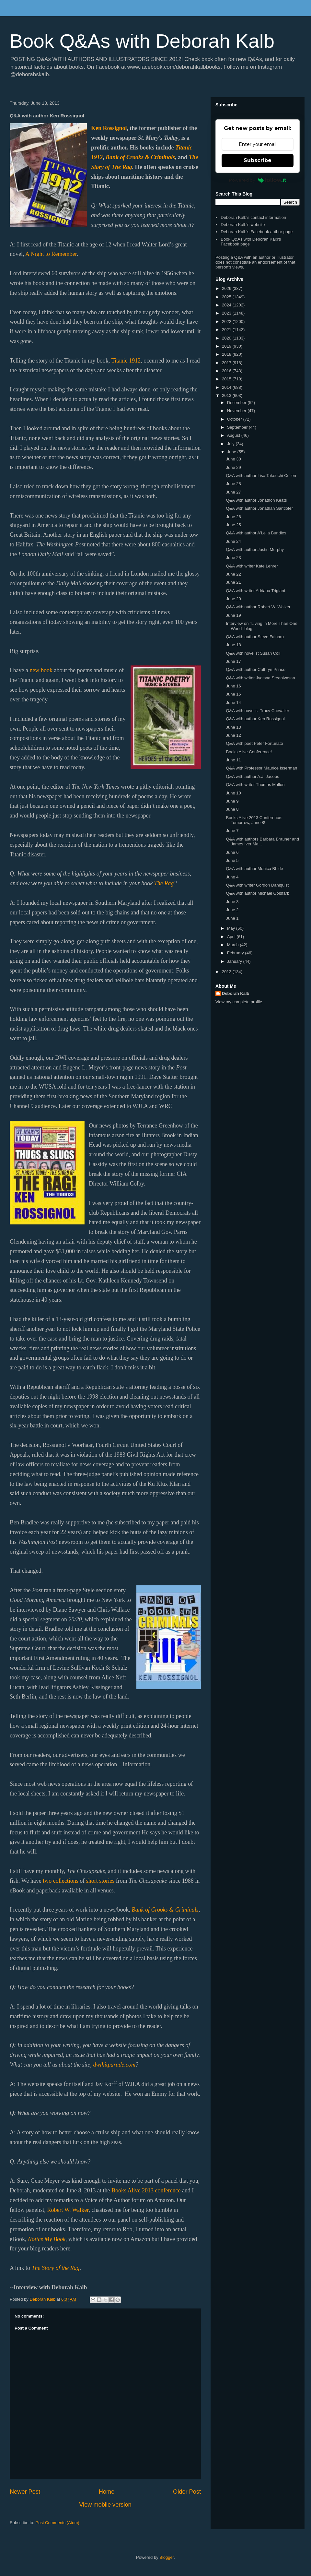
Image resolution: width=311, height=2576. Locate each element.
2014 (227, 387)
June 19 (233, 615)
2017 (227, 362)
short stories (100, 1881)
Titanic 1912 (126, 360)
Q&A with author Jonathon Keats (256, 500)
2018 (227, 354)
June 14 (233, 702)
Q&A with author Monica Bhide (254, 868)
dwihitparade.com (114, 2064)
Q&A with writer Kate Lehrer (252, 566)
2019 (227, 346)
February (236, 952)
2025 (227, 296)
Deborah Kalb (235, 993)
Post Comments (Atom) (57, 2522)
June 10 (233, 793)
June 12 (233, 735)
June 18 (233, 644)
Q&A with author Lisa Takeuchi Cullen (261, 475)
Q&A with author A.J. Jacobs (252, 776)
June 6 (232, 852)
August (234, 435)
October (235, 419)
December (237, 402)
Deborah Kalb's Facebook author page (257, 231)
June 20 (233, 598)
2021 (227, 329)
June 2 (232, 909)
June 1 (232, 918)
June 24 (233, 541)
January (235, 961)
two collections (60, 1881)
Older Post (187, 2491)
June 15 (233, 694)
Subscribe (257, 160)
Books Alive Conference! (249, 751)
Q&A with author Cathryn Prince (255, 669)
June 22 (233, 574)
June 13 (233, 727)
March (233, 944)
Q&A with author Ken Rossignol (255, 718)
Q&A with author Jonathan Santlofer (259, 508)
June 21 (233, 582)
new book (40, 670)
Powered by (257, 180)
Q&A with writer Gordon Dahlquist (257, 885)
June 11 (233, 759)
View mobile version (105, 2504)
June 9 (232, 801)
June (232, 451)
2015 (227, 378)
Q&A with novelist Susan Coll (253, 653)
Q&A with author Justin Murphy (254, 549)
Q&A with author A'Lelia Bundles (256, 533)
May (231, 928)
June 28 (233, 483)
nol (123, 128)
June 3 (232, 901)
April (232, 936)
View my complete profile (238, 1001)
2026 (227, 288)
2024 (227, 305)
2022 (227, 321)
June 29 (233, 467)
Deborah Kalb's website (243, 224)
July (231, 443)
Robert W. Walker (67, 2210)
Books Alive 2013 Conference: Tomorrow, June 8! (254, 820)
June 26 (233, 516)
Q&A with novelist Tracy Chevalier (257, 710)
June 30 (233, 459)
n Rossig (108, 128)
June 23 (233, 557)
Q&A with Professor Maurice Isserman (261, 768)
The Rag (164, 883)
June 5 (232, 860)
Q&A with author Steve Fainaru (254, 636)
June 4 (232, 877)
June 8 (232, 809)
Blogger (166, 2557)
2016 (227, 370)
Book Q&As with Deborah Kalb (142, 41)
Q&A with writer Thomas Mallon (255, 784)
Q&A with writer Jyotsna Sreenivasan (260, 677)
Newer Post (25, 2491)
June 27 (233, 492)
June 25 (233, 524)
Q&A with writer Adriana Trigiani (255, 590)
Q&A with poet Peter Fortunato (254, 743)
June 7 (232, 830)
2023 (227, 313)
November (237, 410)
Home (107, 2491)
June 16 (233, 686)
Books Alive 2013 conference (145, 2190)
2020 (227, 338)
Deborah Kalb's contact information (253, 217)
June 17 (233, 661)
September (238, 427)
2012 (227, 971)
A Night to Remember (50, 254)
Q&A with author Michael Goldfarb (257, 893)
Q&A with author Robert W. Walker (258, 606)
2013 (227, 395)
